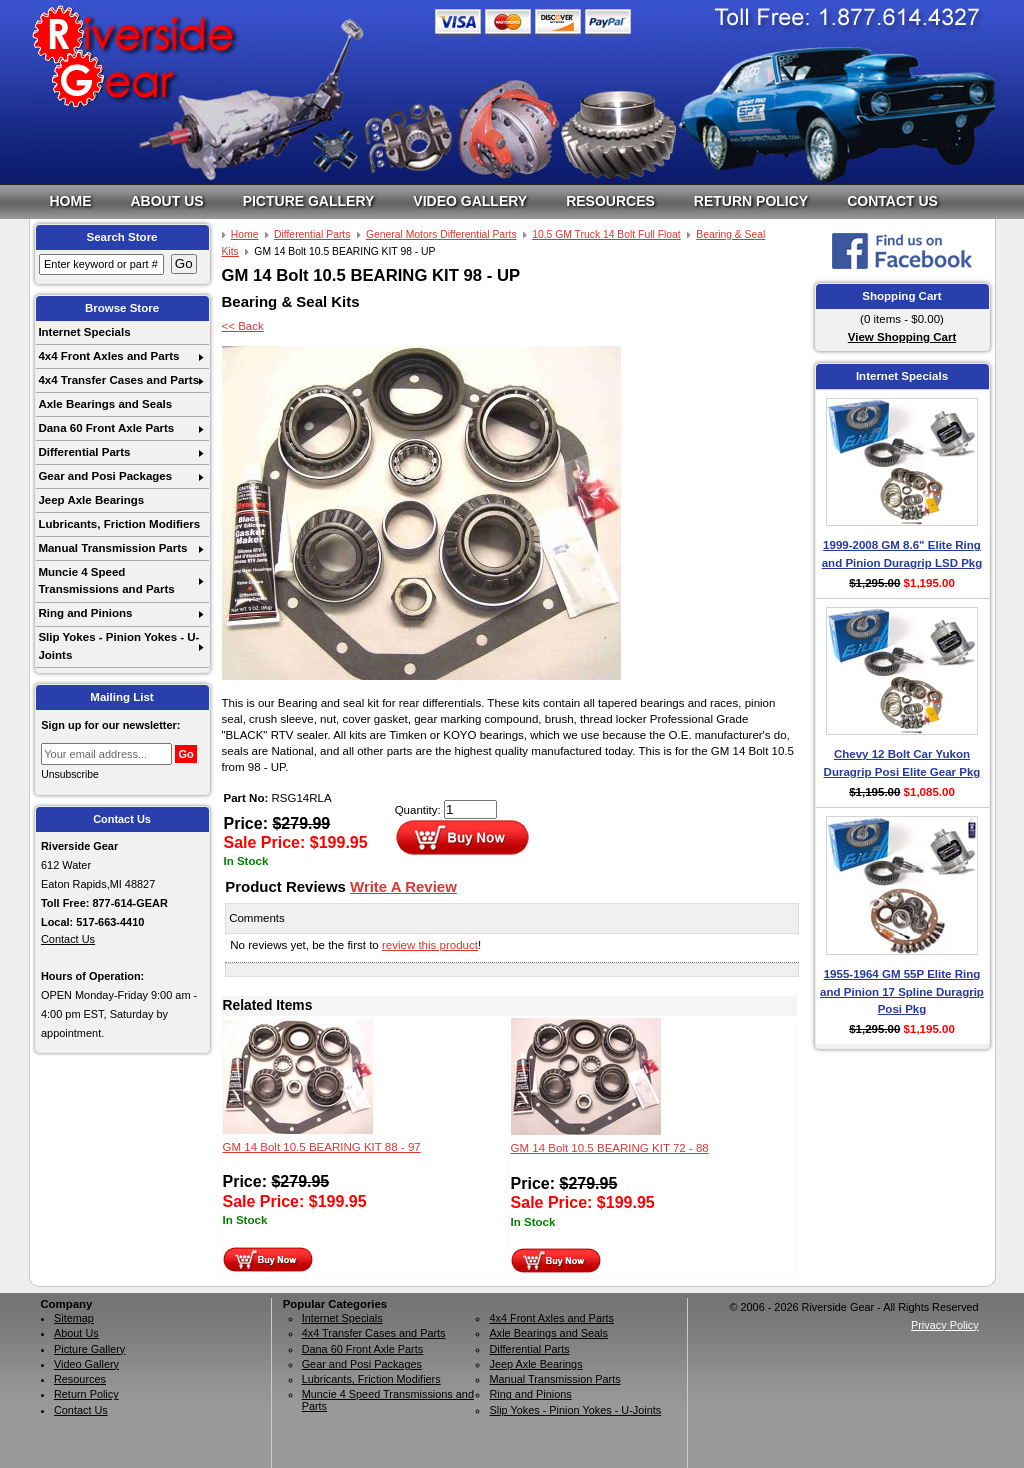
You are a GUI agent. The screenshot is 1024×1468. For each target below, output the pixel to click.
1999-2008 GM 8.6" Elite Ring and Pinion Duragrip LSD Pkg (902, 553)
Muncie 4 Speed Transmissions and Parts (106, 580)
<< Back (243, 326)
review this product (430, 945)
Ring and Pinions (85, 613)
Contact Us (892, 201)
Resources (610, 201)
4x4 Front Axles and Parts (108, 356)
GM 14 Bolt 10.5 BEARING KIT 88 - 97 (322, 1147)
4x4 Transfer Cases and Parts (118, 380)
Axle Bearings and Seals (105, 404)
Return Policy (751, 201)
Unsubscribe (70, 774)
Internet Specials (84, 332)
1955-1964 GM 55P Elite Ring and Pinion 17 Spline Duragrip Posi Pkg (902, 991)
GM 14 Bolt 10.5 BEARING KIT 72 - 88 (610, 1148)
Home (71, 201)
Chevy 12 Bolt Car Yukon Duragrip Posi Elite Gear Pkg (902, 762)
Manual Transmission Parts (112, 548)
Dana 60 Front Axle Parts (106, 428)
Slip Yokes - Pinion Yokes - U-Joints (118, 645)
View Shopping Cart (902, 337)
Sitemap (74, 1318)
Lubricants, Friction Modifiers (119, 524)
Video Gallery (470, 201)
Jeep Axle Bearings (91, 500)
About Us (167, 201)
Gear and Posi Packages (105, 476)
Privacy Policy (945, 1325)
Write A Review (403, 886)
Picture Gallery (309, 201)
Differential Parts (84, 452)
